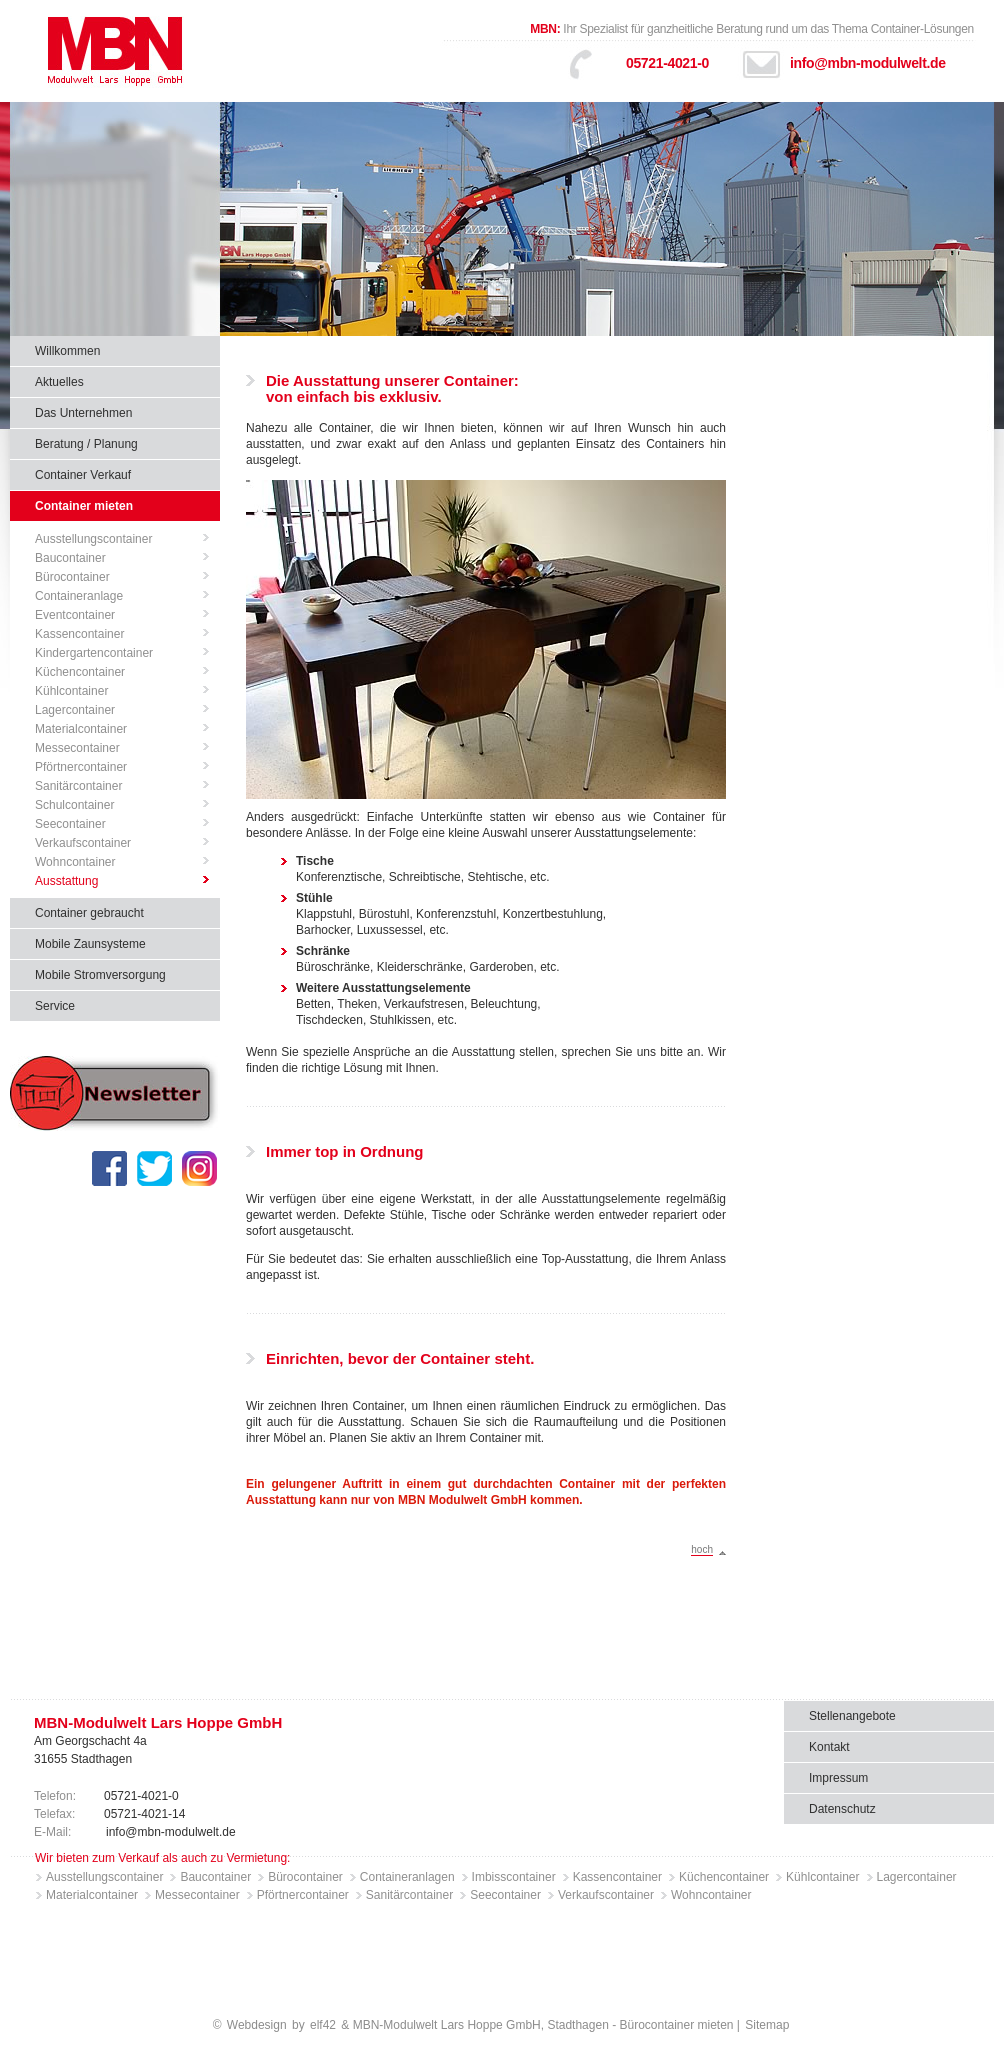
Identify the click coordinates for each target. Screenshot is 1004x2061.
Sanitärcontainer (78, 786)
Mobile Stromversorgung (100, 975)
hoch (702, 1549)
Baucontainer (70, 558)
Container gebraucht (89, 913)
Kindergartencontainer (94, 653)
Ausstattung (66, 881)
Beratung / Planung (86, 444)
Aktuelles (59, 382)
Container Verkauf (83, 475)
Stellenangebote (852, 1716)
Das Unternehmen (83, 413)
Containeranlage (79, 596)
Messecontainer (77, 748)
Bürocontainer (72, 577)
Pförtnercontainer (81, 767)
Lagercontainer (75, 710)
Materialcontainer (81, 729)
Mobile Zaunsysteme (90, 944)
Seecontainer (70, 824)
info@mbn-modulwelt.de (868, 63)
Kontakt (829, 1747)
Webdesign (257, 2025)
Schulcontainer (74, 805)
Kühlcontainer (71, 691)
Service (55, 1006)
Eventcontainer (75, 615)
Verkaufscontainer (83, 843)
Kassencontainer (79, 634)
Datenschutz (842, 1809)
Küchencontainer (80, 672)
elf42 (323, 2025)
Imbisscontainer (514, 1877)
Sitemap (767, 2025)
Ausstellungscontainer (93, 539)
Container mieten (84, 506)
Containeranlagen (407, 1877)
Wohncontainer (75, 862)
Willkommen (67, 351)
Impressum (838, 1778)
